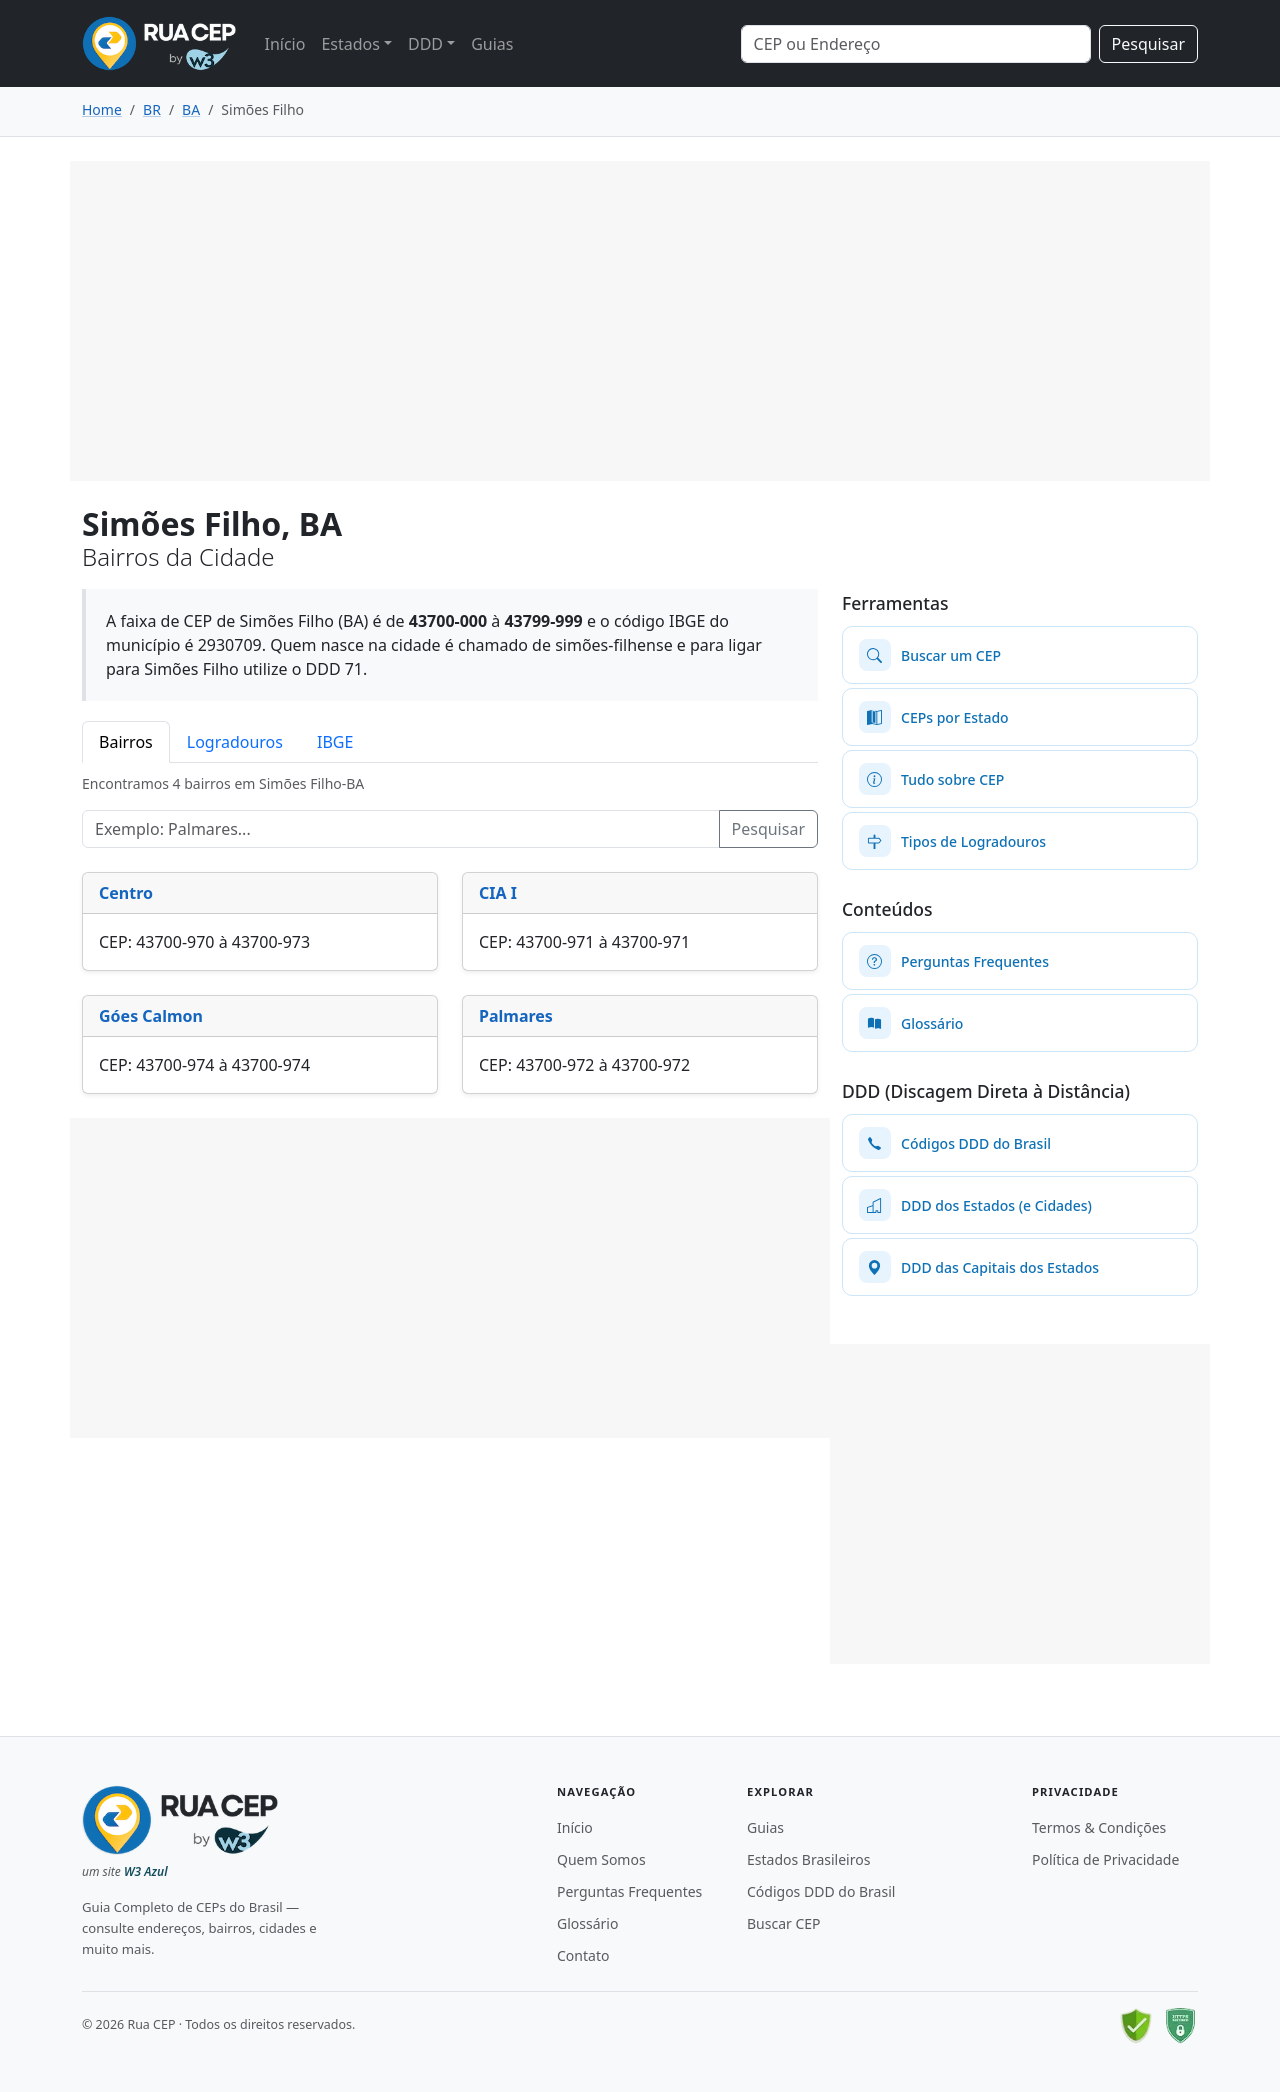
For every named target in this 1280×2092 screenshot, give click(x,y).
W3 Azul (146, 1871)
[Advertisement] (640, 321)
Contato (583, 1955)
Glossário (587, 1923)
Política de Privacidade (1105, 1859)
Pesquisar (1148, 44)
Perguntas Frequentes (629, 1891)
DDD (425, 44)
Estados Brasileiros (808, 1859)
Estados (350, 44)
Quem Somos (601, 1859)
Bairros (126, 742)
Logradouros (235, 742)
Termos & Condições (1099, 1827)
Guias (492, 44)
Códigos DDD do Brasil (821, 1891)
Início (284, 44)
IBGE (335, 742)
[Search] (916, 44)
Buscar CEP (784, 1923)
